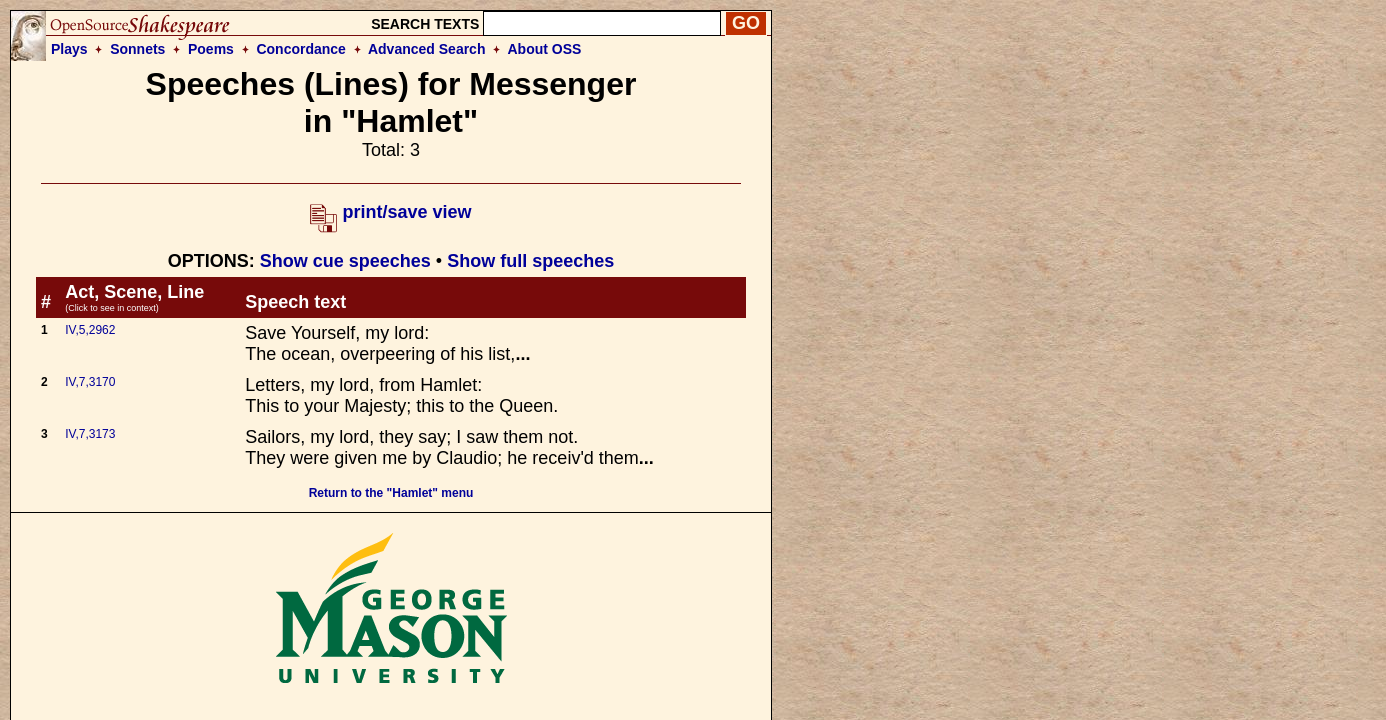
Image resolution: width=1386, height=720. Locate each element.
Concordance (300, 49)
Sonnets (137, 49)
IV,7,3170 (90, 382)
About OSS (545, 49)
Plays (69, 49)
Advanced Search (427, 49)
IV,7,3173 (90, 434)
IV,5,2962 (90, 330)
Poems (211, 49)
